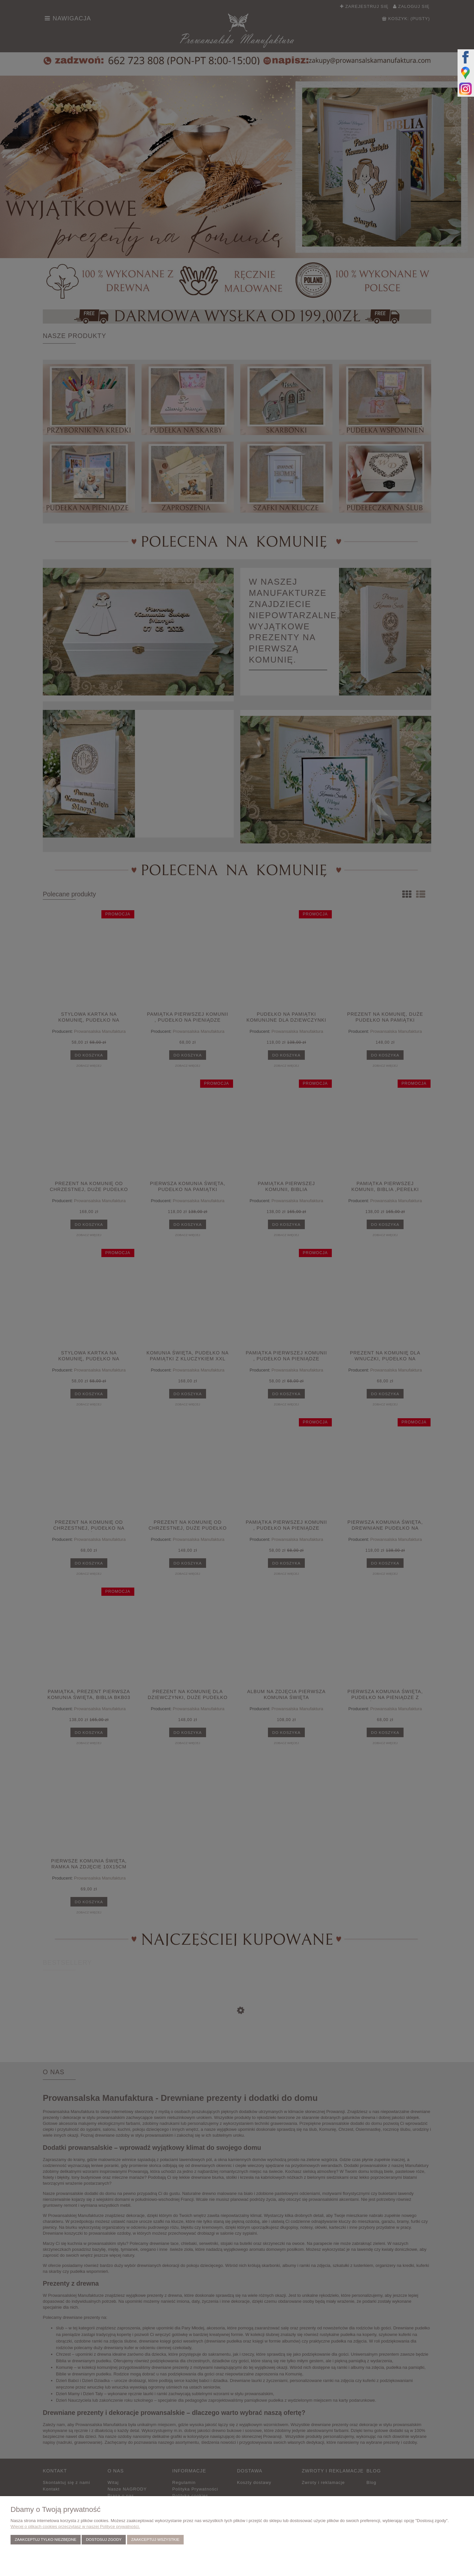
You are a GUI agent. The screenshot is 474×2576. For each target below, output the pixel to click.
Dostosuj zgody (103, 2539)
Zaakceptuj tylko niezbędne (45, 2539)
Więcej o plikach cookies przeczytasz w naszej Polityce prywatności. (75, 2526)
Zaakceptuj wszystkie (155, 2539)
